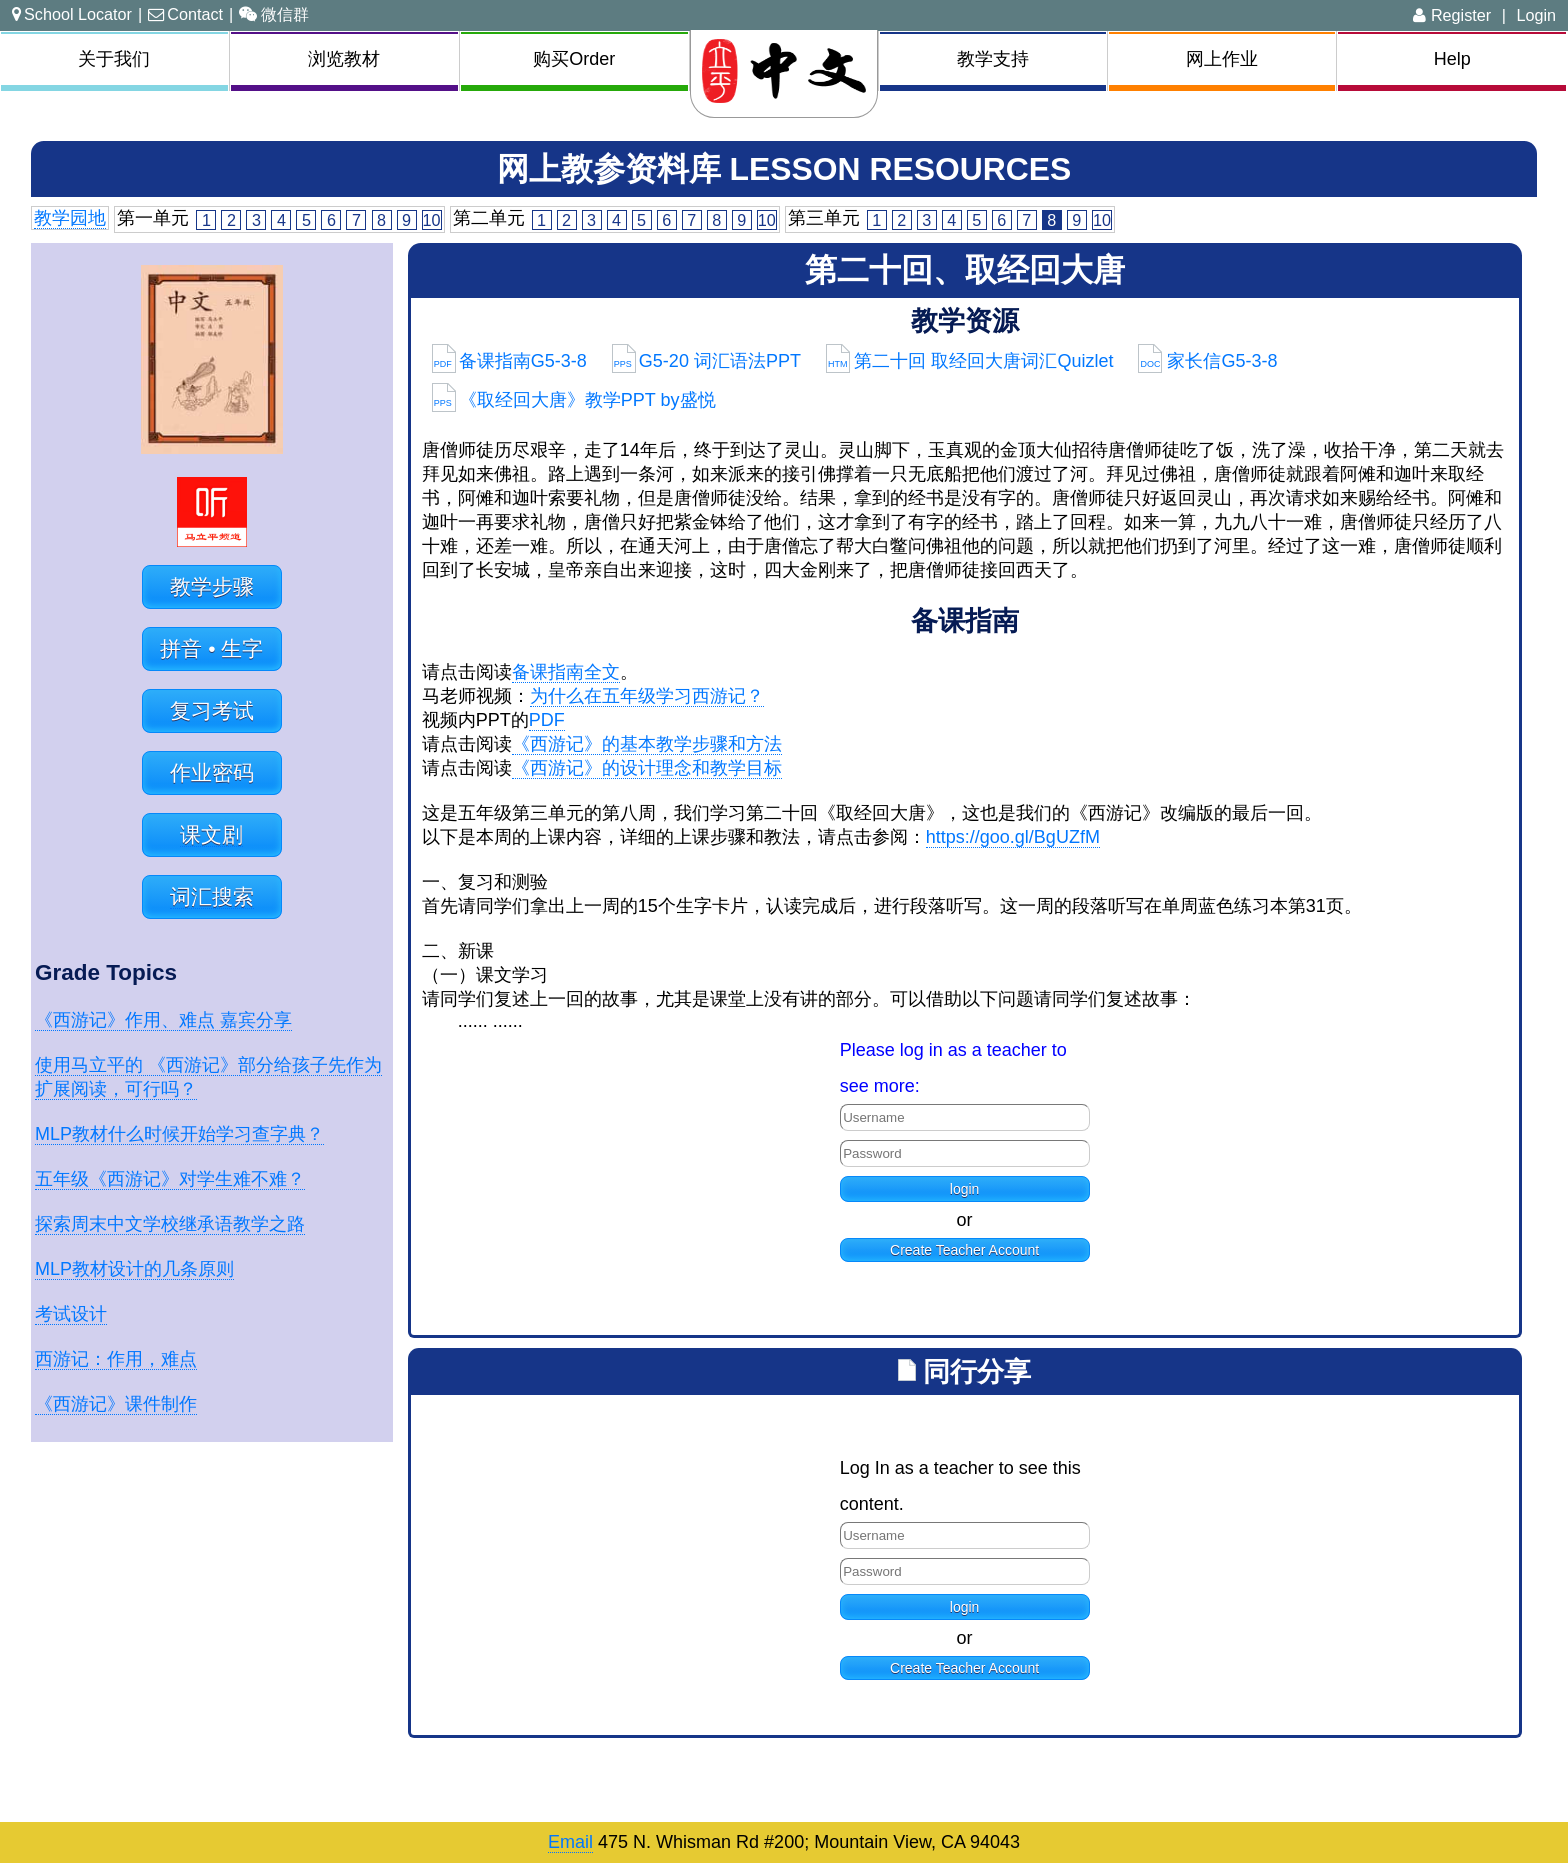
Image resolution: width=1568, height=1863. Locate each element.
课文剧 (211, 834)
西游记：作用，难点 (116, 1359)
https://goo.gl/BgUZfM (1013, 837)
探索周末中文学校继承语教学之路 (170, 1224)
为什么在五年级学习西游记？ (647, 696)
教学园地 (70, 218)
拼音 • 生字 (211, 648)
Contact (185, 14)
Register (1452, 15)
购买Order (574, 59)
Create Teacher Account (964, 1250)
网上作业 (1222, 59)
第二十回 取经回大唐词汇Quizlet (970, 361)
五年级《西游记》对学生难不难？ (170, 1179)
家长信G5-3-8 (1207, 361)
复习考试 (212, 710)
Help (1452, 59)
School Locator (72, 14)
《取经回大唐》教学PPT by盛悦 (574, 400)
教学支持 (993, 59)
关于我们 (114, 59)
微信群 (274, 14)
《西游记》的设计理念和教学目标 (647, 768)
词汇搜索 (212, 896)
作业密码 (212, 772)
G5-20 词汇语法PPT (706, 361)
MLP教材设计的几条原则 (134, 1269)
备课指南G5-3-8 (509, 361)
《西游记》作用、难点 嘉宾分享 (163, 1020)
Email (570, 1842)
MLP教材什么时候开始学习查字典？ (179, 1134)
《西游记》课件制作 (116, 1404)
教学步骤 (212, 586)
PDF (547, 720)
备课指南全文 (566, 672)
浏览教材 (344, 59)
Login (1536, 15)
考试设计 (71, 1314)
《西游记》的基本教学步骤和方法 (647, 744)
